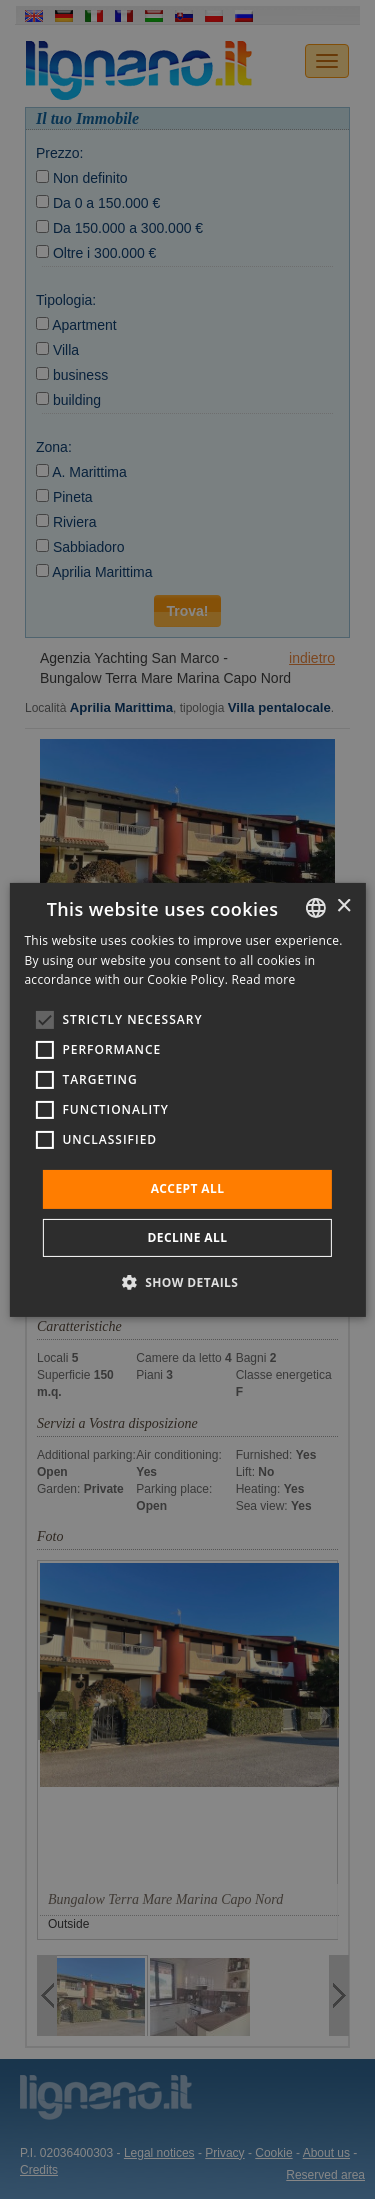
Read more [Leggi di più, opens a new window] (264, 979)
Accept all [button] (188, 1188)
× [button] (343, 906)
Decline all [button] (188, 1237)
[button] (188, 1282)
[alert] (187, 1099)
